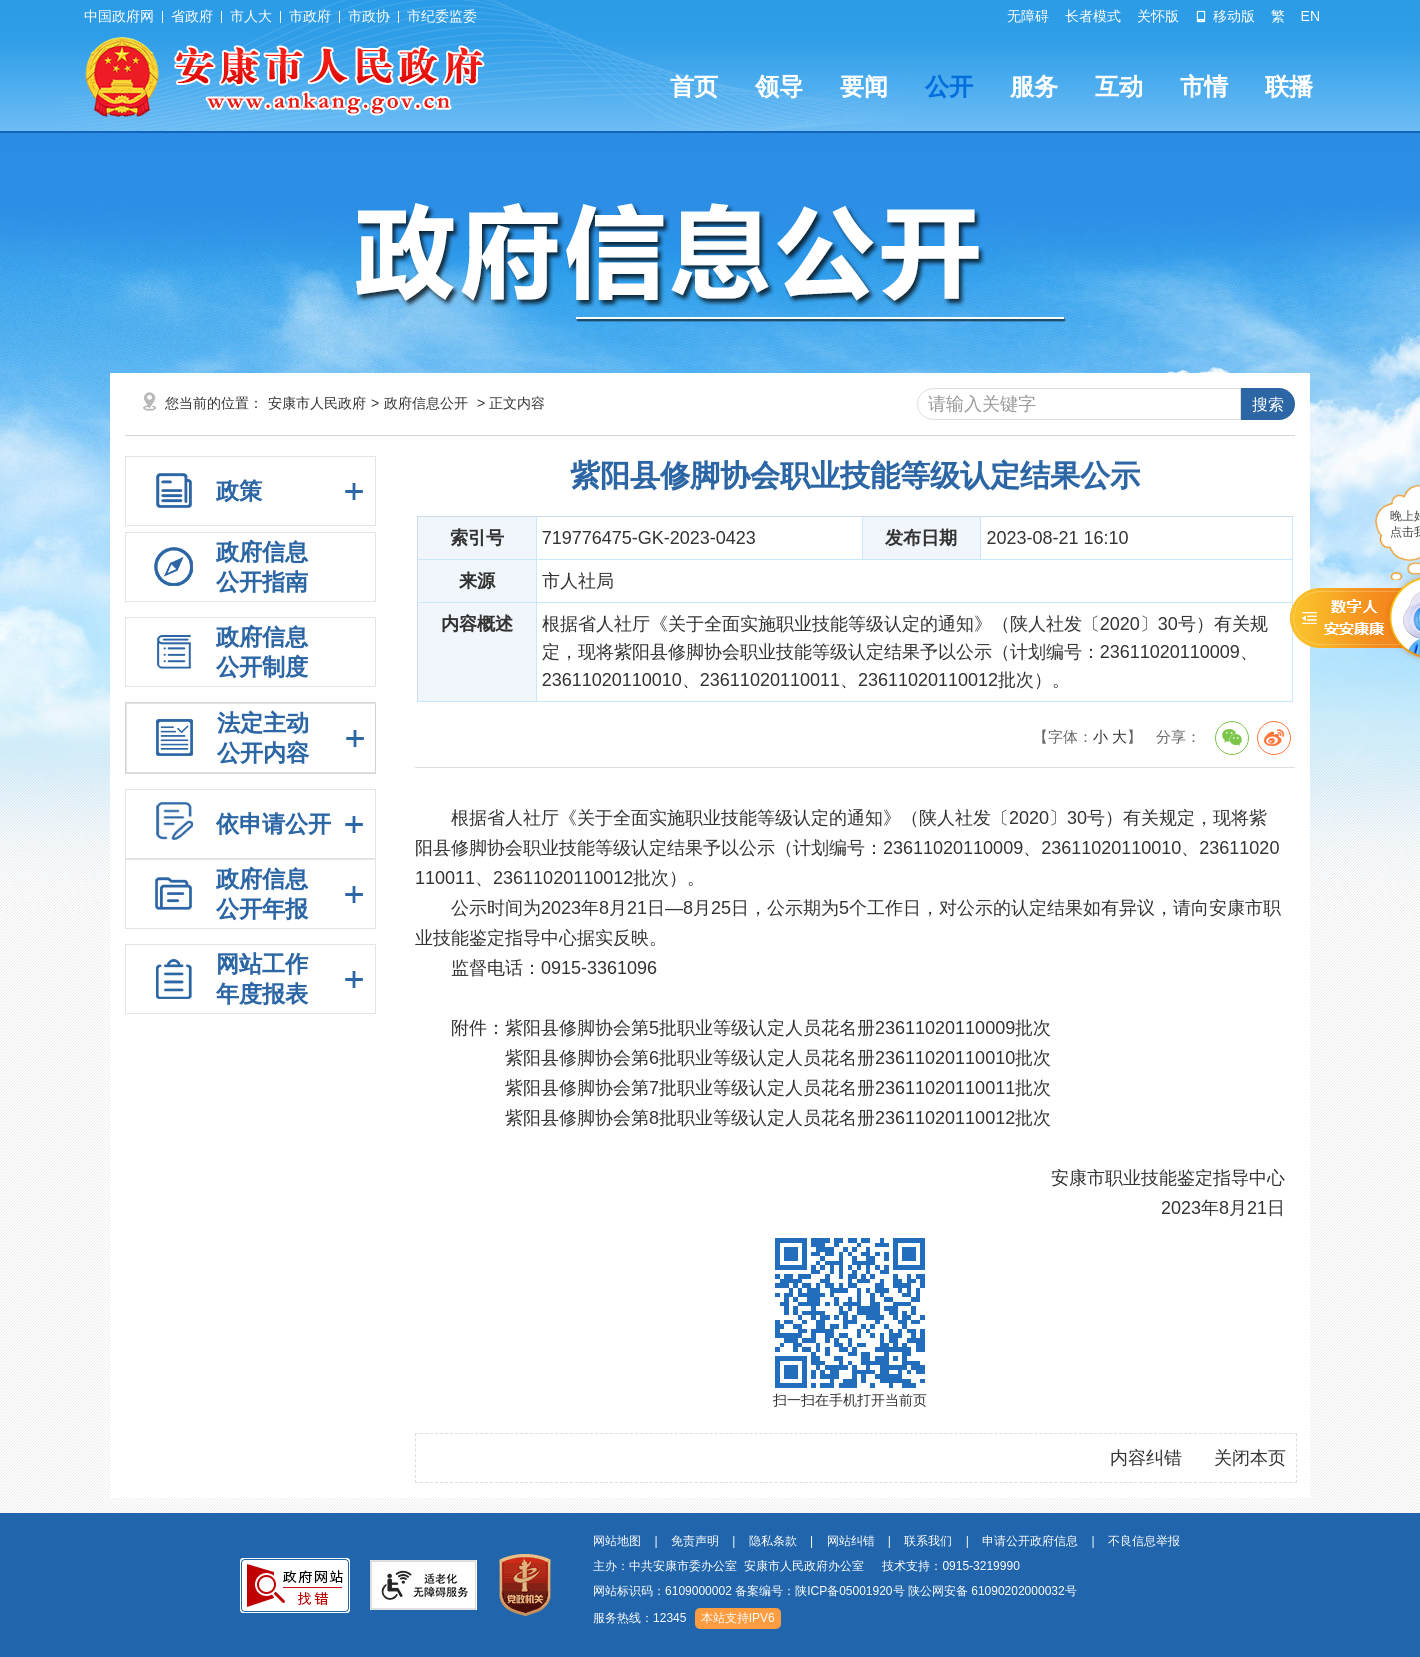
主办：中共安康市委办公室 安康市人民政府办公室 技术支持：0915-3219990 (806, 1566)
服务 (1034, 86)
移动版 (1225, 16)
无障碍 (1028, 16)
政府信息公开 (426, 403)
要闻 (864, 86)
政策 (239, 491)
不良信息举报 (1144, 1541)
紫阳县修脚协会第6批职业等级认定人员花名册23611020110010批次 (778, 1058)
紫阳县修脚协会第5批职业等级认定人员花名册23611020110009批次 (778, 1028)
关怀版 (1158, 16)
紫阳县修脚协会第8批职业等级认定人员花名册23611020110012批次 (778, 1118)
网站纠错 (851, 1541)
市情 (1204, 86)
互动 (1119, 86)
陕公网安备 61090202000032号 (992, 1591)
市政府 (310, 16)
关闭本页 (1250, 1458)
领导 (779, 86)
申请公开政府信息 (1030, 1541)
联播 (1289, 86)
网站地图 (617, 1541)
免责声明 (695, 1541)
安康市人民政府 (317, 403)
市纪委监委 (442, 16)
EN (1310, 16)
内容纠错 (1146, 1458)
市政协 (369, 16)
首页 (694, 86)
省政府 (192, 16)
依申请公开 (273, 824)
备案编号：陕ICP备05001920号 (819, 1591)
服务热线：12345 (639, 1618)
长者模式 (1093, 16)
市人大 (251, 16)
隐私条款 (773, 1541)
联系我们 (928, 1541)
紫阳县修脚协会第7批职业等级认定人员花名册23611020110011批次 (778, 1088)
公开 (949, 86)
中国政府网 (119, 16)
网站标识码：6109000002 (835, 1591)
